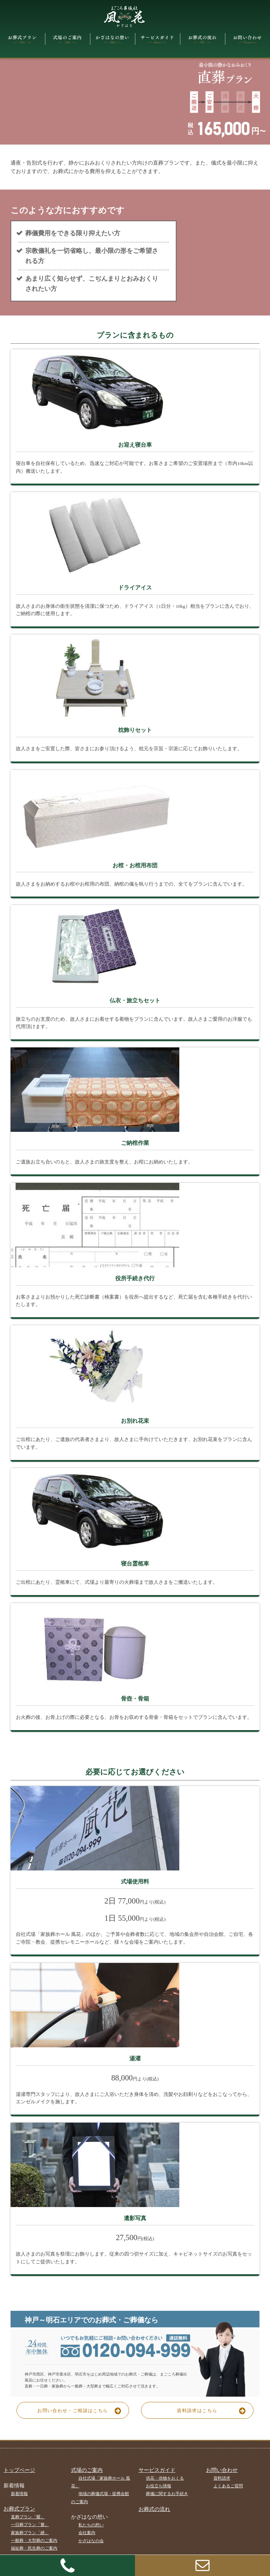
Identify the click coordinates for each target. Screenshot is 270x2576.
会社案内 (86, 2533)
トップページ (19, 2470)
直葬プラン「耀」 (28, 2516)
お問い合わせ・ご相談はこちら (81, 2410)
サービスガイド (157, 2470)
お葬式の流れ (154, 2509)
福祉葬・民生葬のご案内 (34, 2548)
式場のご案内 (87, 2470)
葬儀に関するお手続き (167, 2494)
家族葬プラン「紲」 (30, 2532)
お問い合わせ (222, 2470)
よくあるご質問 (228, 2485)
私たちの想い (91, 2525)
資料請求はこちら (214, 2410)
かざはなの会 (91, 2540)
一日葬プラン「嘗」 (30, 2525)
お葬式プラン (19, 2509)
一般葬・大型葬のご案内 (34, 2540)
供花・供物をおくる (165, 2478)
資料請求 (221, 2478)
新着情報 (19, 2493)
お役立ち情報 (158, 2485)
